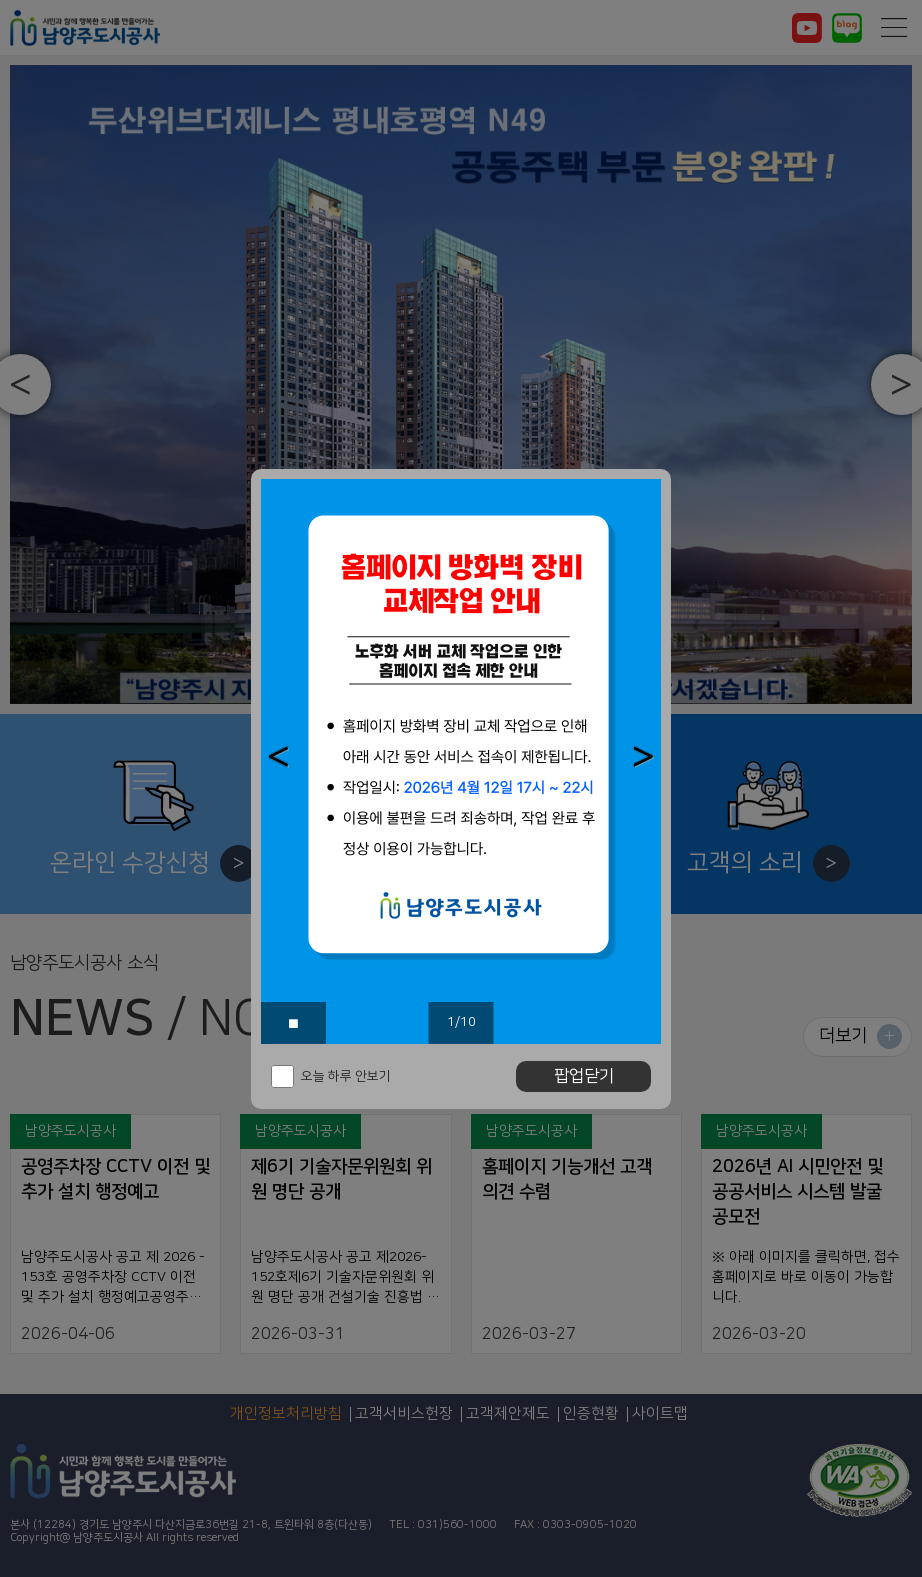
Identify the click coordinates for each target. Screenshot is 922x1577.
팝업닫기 (584, 1076)
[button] (278, 756)
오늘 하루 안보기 (346, 1076)
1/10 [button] (461, 1022)
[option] (461, 761)
